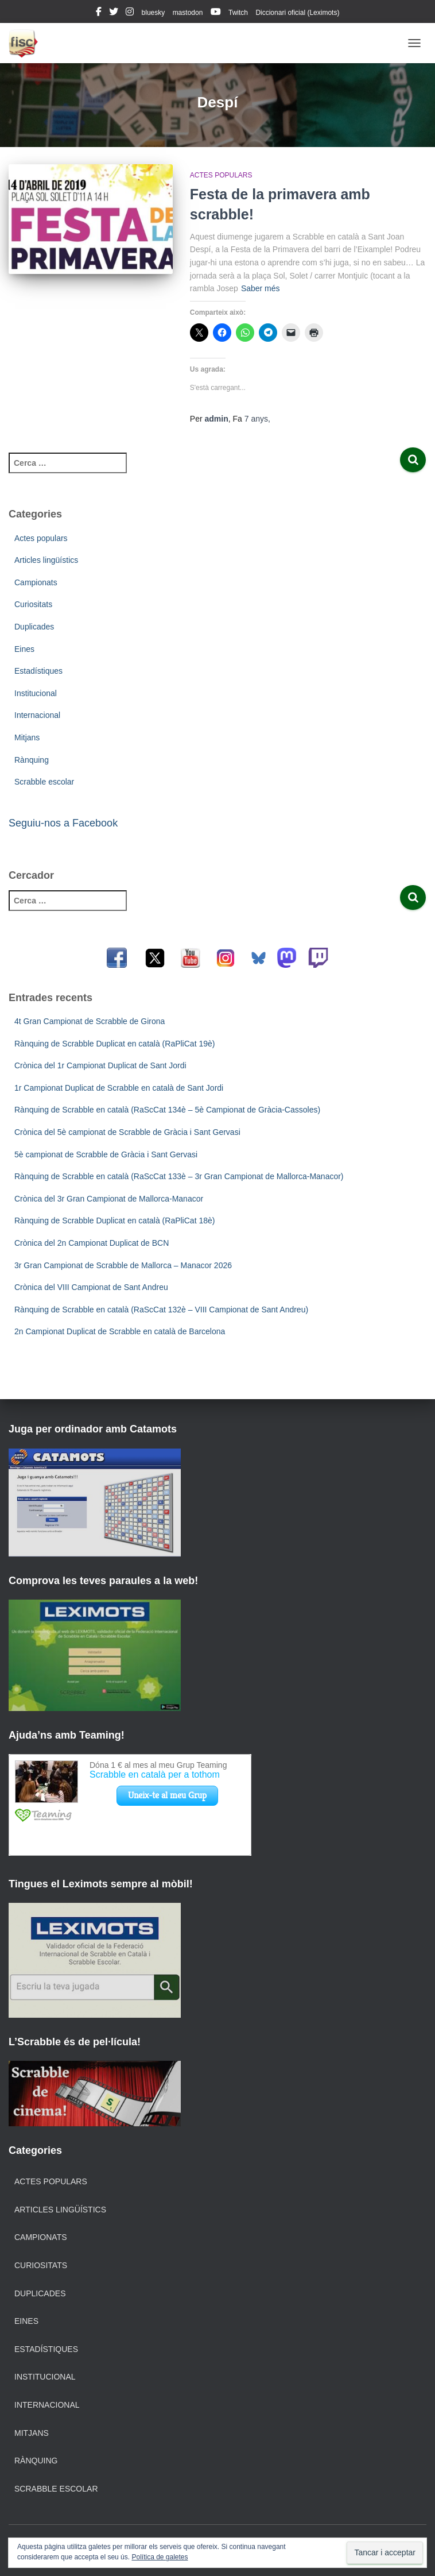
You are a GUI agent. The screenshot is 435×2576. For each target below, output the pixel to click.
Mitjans (27, 737)
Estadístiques (38, 670)
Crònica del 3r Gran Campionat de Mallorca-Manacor (108, 1198)
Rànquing (31, 759)
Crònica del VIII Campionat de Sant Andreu (91, 1287)
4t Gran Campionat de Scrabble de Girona (89, 1021)
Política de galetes (159, 2557)
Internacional (37, 715)
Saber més (260, 288)
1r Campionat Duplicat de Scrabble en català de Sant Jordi (118, 1087)
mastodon (188, 13)
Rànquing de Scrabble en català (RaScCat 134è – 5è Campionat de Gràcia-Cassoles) (167, 1109)
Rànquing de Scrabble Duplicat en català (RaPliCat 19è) (114, 1043)
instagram (130, 13)
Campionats (35, 582)
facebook (99, 13)
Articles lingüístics (46, 560)
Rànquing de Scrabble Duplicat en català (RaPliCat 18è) (114, 1220)
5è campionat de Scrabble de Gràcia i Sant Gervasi (105, 1154)
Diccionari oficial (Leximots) (297, 13)
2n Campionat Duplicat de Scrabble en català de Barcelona (119, 1331)
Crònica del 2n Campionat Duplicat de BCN (91, 1243)
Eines (24, 649)
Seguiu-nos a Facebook (63, 823)
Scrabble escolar (44, 781)
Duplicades (34, 626)
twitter (113, 13)
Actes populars (221, 175)
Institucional (35, 693)
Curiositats (33, 604)
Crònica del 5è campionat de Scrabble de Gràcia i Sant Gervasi (127, 1132)
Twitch (238, 13)
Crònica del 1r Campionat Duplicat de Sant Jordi (100, 1065)
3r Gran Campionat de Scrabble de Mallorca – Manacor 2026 (123, 1265)
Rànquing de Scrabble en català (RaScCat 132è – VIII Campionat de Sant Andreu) (161, 1309)
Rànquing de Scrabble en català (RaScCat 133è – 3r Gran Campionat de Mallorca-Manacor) (179, 1176)
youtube (216, 13)
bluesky (153, 13)
